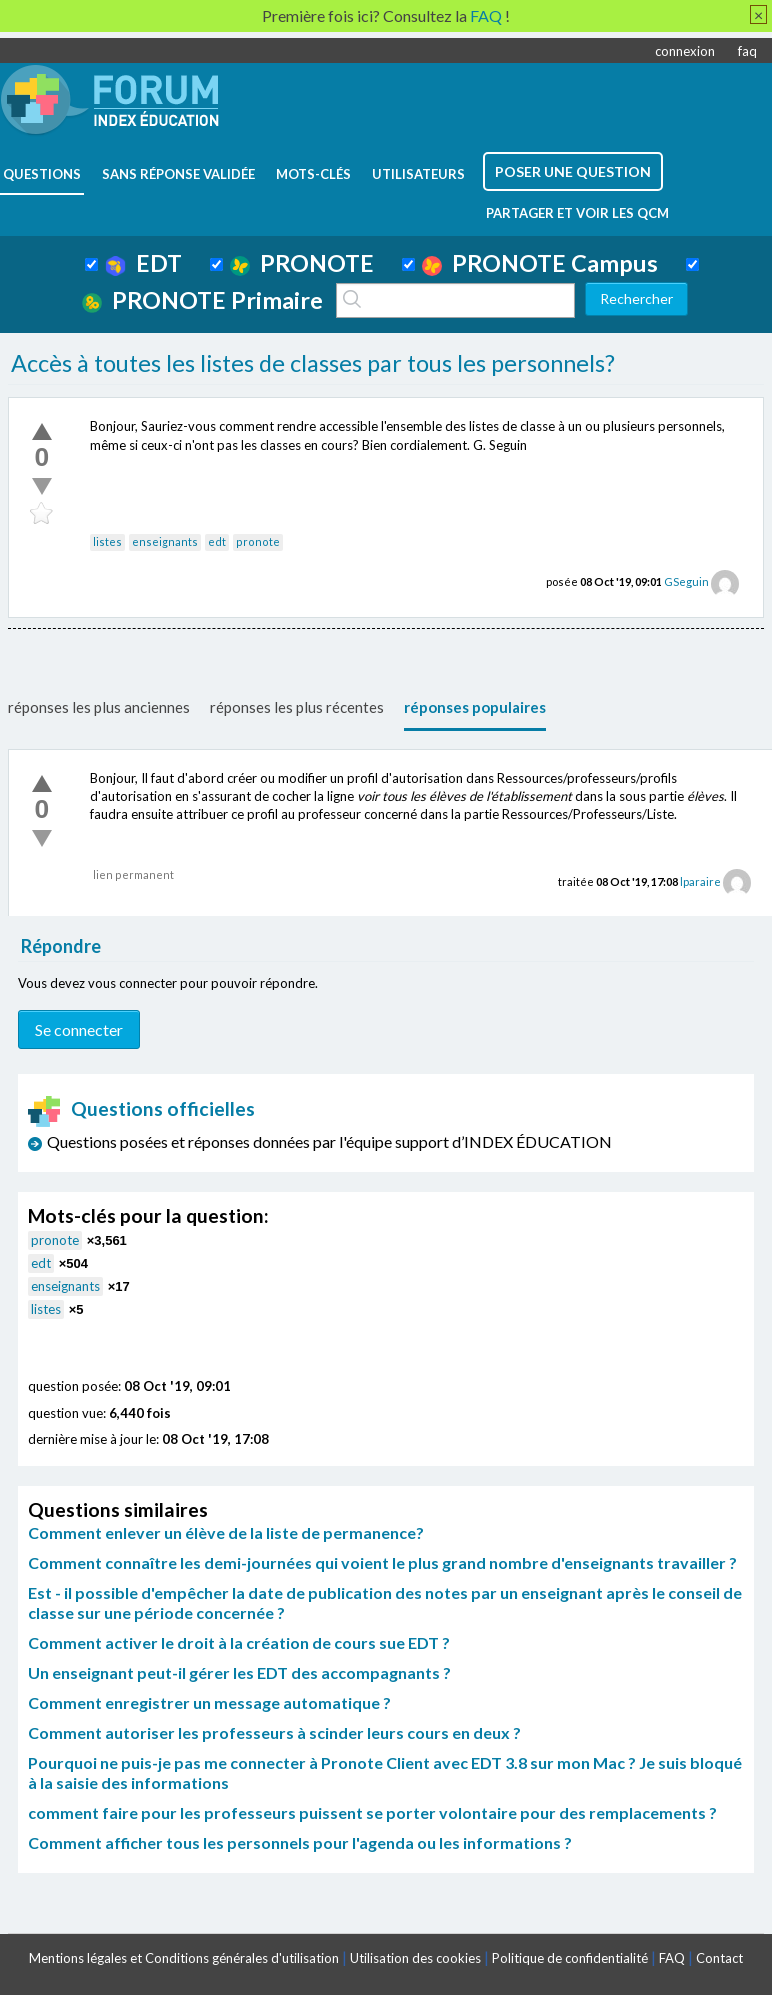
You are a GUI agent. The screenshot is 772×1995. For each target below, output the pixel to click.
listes (107, 541)
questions (42, 174)
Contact (719, 1958)
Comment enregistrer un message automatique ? (209, 1702)
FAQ (672, 1958)
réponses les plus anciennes (99, 707)
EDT (143, 263)
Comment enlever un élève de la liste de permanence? (226, 1532)
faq (747, 51)
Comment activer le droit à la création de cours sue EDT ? (239, 1642)
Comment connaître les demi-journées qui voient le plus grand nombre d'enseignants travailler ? (382, 1562)
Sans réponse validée (178, 174)
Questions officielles (142, 1108)
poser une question (573, 171)
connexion (685, 51)
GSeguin (686, 581)
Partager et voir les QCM (577, 213)
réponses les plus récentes (297, 707)
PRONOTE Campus (540, 263)
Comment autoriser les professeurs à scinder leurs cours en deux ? (274, 1732)
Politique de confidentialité (570, 1958)
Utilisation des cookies (415, 1958)
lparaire (700, 881)
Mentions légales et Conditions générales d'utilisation (184, 1958)
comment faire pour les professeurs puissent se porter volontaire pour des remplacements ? (372, 1812)
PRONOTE (302, 263)
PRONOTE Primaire (202, 300)
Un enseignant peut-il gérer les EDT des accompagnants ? (239, 1672)
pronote (258, 541)
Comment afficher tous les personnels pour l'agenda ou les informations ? (300, 1842)
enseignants (165, 541)
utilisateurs (418, 174)
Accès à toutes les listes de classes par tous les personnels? (313, 363)
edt (217, 541)
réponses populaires (475, 707)
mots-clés (313, 174)
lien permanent (133, 874)
